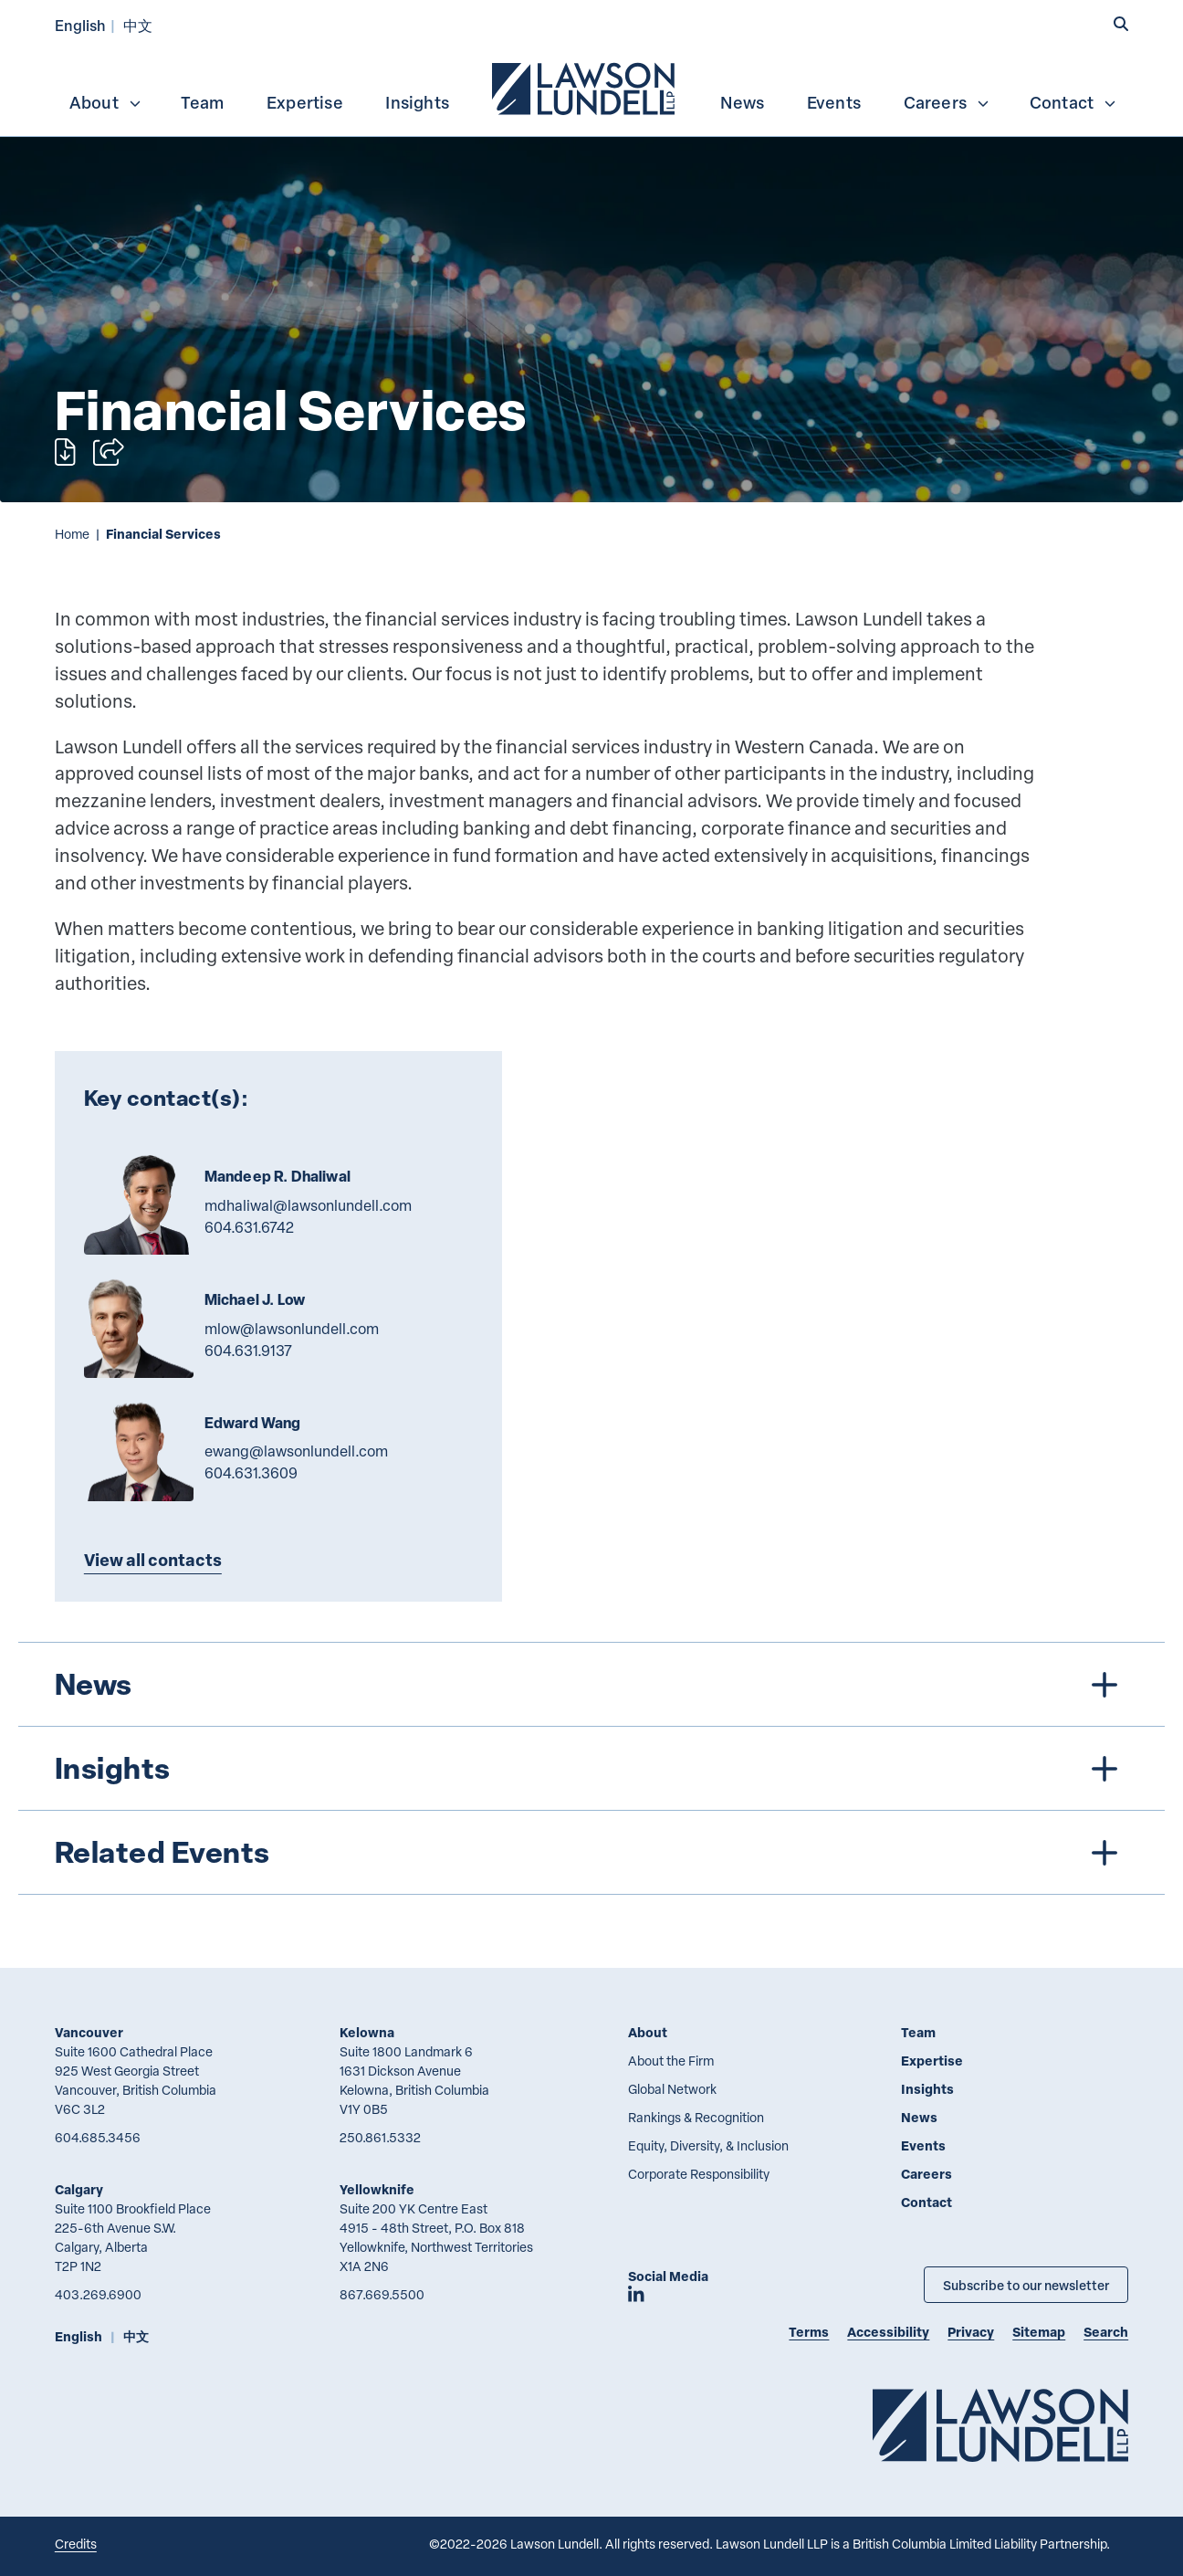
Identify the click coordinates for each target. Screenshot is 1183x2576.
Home (72, 533)
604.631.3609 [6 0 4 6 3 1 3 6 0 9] (251, 1473)
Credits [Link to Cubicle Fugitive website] (76, 2543)
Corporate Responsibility (698, 2173)
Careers (947, 102)
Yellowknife (377, 2189)
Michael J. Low (254, 1299)
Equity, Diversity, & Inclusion (708, 2145)
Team (202, 102)
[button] (1121, 24)
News (742, 102)
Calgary (79, 2189)
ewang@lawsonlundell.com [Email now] (296, 1451)
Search (1106, 2331)
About (105, 102)
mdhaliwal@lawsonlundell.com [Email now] (308, 1205)
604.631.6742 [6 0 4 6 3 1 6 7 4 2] (249, 1227)
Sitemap (1038, 2331)
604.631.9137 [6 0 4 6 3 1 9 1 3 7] (248, 1351)
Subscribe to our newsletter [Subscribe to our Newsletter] (1026, 2285)
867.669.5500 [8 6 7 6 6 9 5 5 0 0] (382, 2294)
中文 (137, 25)
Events (834, 102)
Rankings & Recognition (696, 2117)
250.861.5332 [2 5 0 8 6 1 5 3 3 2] (380, 2137)
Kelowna (367, 2032)
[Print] (65, 452)
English (80, 25)
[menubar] (591, 86)
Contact (1073, 102)
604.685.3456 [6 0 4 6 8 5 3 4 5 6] (98, 2137)
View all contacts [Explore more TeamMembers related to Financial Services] (153, 1560)
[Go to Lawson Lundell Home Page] (1000, 2425)
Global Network (672, 2089)
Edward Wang (252, 1423)
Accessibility (888, 2331)
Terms (809, 2331)
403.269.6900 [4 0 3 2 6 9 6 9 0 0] (98, 2294)
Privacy (970, 2331)
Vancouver (89, 2032)
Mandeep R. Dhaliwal (277, 1176)
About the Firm (671, 2060)
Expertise (305, 102)
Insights (417, 102)
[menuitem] (585, 86)
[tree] (591, 1768)
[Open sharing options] (108, 452)
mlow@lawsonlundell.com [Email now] (291, 1329)
